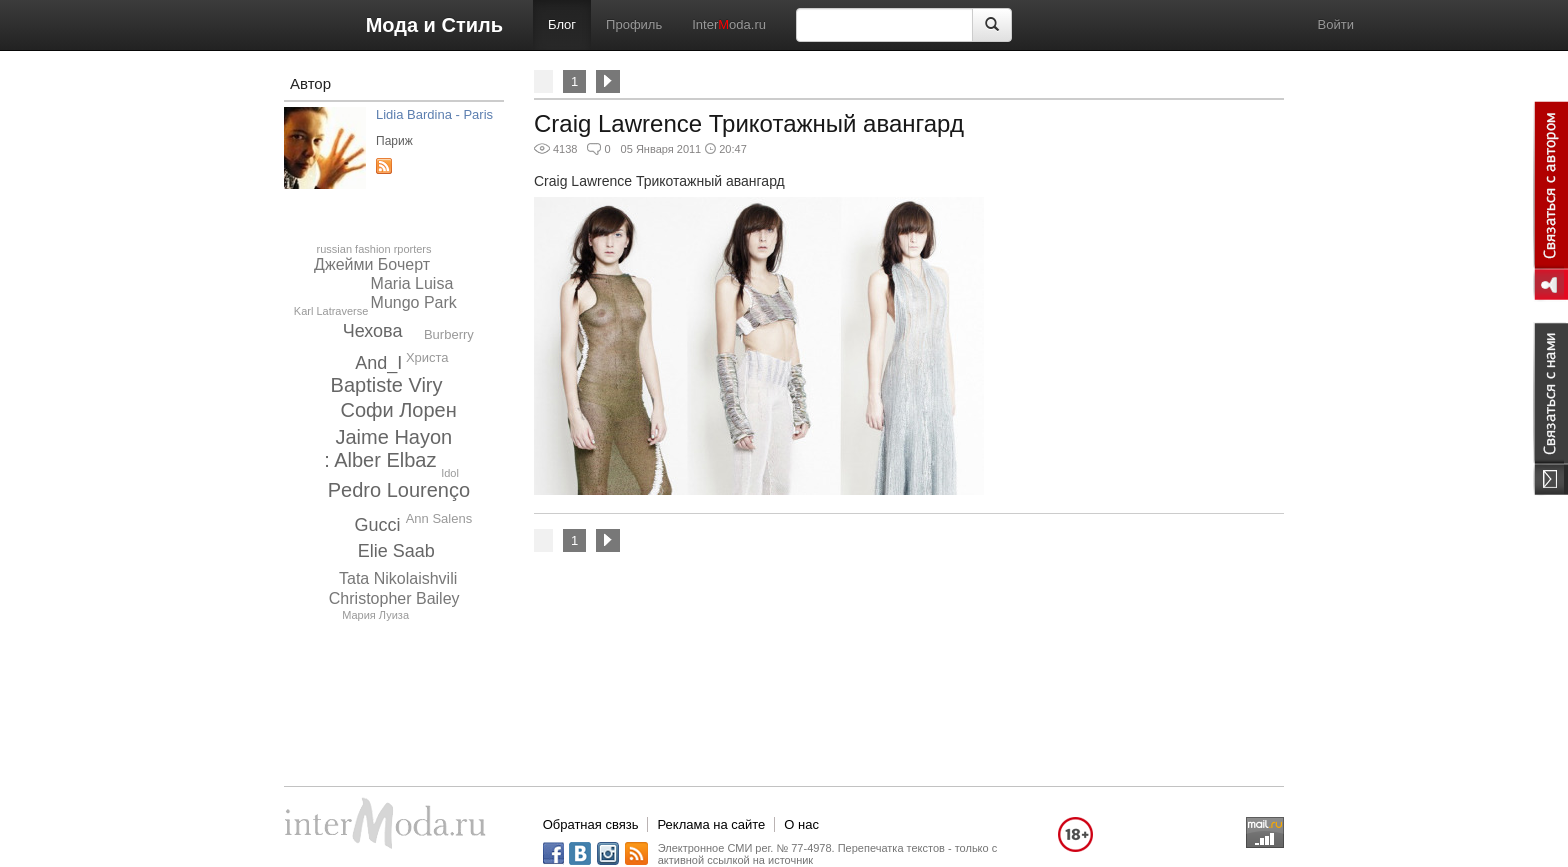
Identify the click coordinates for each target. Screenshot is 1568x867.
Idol (450, 473)
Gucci (378, 525)
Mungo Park (414, 302)
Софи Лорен (398, 410)
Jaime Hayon (394, 437)
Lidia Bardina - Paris (434, 114)
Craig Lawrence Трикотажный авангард (749, 123)
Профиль (634, 24)
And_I (378, 363)
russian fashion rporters (374, 249)
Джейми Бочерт (372, 264)
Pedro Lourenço (399, 490)
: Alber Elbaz (380, 460)
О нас (801, 824)
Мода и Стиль (434, 25)
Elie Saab (396, 551)
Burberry (449, 334)
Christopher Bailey (394, 598)
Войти (1336, 24)
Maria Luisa (412, 283)
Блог (562, 24)
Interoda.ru (729, 24)
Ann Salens (439, 518)
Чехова (373, 331)
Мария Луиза (375, 615)
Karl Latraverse (331, 311)
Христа (427, 357)
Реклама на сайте (711, 824)
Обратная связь (591, 824)
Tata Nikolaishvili (398, 578)
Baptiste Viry (387, 385)
